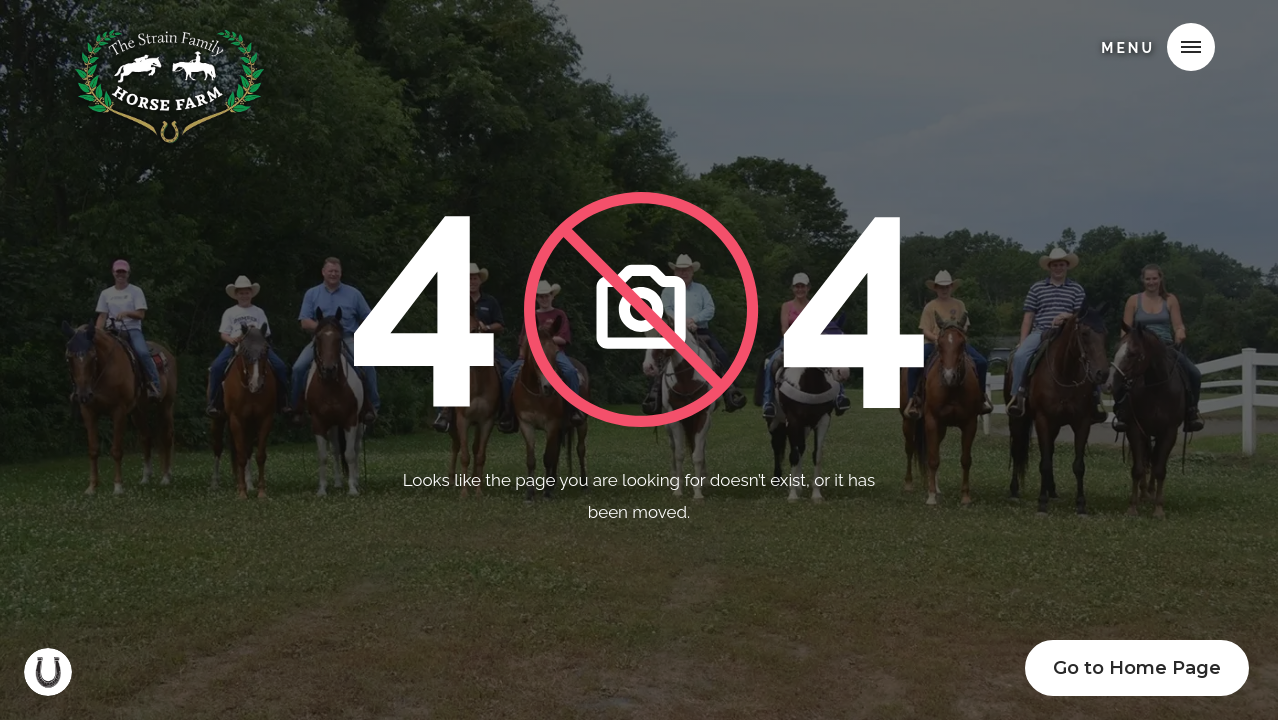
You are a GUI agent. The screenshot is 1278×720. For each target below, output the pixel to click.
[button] (1191, 47)
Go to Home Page (1137, 668)
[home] (169, 44)
